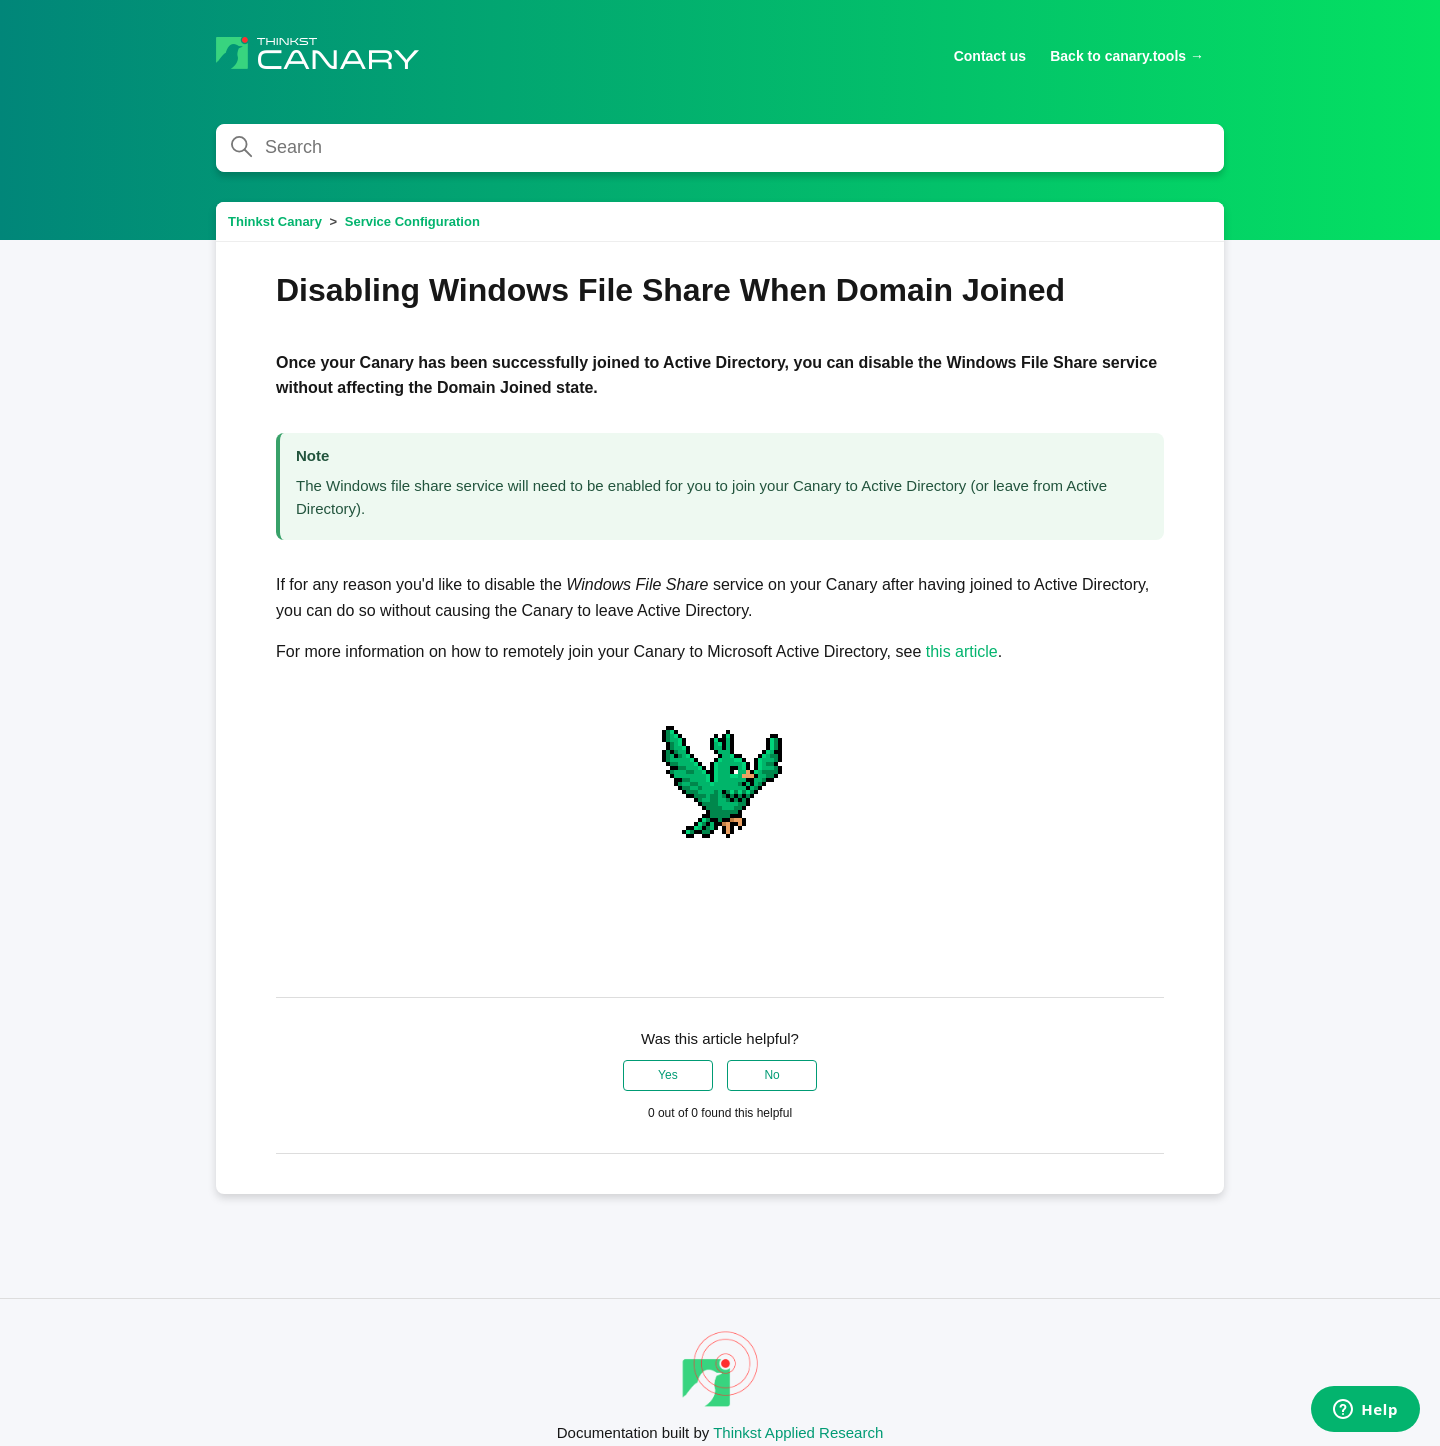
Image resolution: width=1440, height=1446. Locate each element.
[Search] (720, 148)
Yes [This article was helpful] (668, 1075)
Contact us (990, 56)
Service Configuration (412, 221)
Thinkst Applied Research (798, 1432)
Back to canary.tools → (1127, 56)
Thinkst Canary (275, 221)
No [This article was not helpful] (771, 1075)
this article (962, 651)
